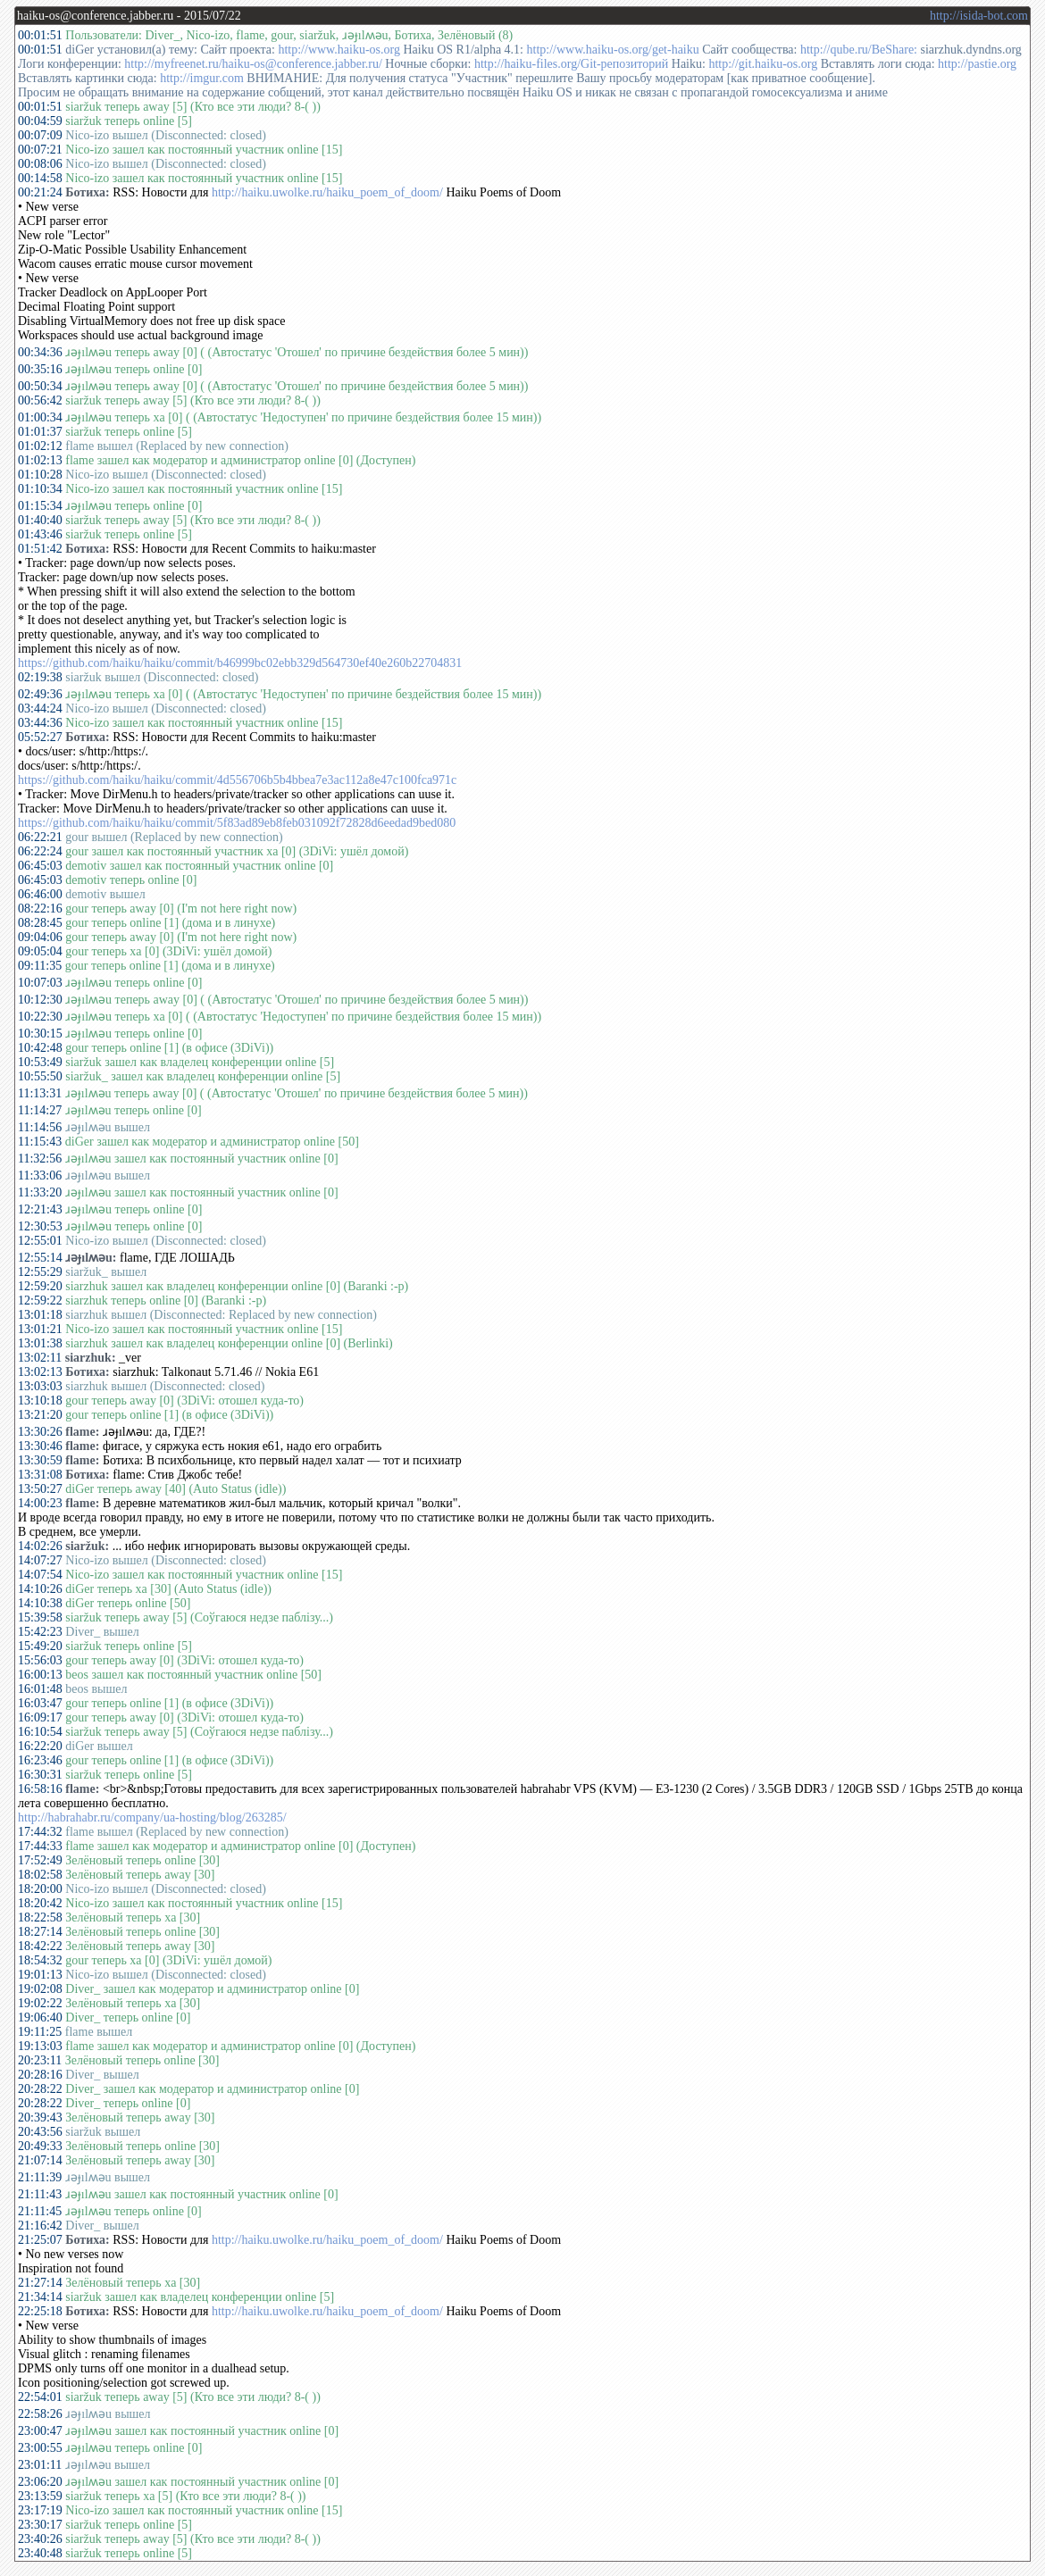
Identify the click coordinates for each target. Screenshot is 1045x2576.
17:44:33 (40, 1846)
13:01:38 (40, 1343)
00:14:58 (40, 178)
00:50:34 (40, 386)
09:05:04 (40, 951)
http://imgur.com (202, 78)
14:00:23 (40, 1503)
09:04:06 (40, 937)
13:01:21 (40, 1329)
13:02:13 (40, 1372)
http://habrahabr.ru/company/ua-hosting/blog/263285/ (152, 1817)
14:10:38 (40, 1603)
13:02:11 (40, 1357)
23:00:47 (40, 2431)
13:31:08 (40, 1474)
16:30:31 (40, 1774)
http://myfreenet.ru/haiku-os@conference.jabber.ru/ (253, 64)
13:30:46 (40, 1446)
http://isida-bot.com (979, 15)
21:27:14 (40, 2282)
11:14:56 (40, 1127)
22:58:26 (40, 2414)
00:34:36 (40, 352)
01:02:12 (40, 446)
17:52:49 (40, 1860)
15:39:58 (40, 1617)
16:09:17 (40, 1717)
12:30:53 (40, 1226)
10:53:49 (40, 1062)
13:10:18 (40, 1400)
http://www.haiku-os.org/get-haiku (613, 49)
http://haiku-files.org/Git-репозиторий (571, 64)
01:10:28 (40, 474)
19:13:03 (40, 2046)
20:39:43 (40, 2117)
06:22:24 (40, 851)
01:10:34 (40, 489)
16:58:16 (40, 1789)
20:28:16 (40, 2074)
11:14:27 (40, 1110)
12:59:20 (40, 1286)
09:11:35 (40, 965)
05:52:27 (40, 737)
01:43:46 (40, 534)
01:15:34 (40, 506)
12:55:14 (40, 1257)
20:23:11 (40, 2060)
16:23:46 (40, 1760)
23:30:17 (40, 2524)
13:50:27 (40, 1489)
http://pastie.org (977, 64)
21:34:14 (40, 2297)
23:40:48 (40, 2553)
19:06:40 (40, 2017)
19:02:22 (40, 2003)
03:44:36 (40, 722)
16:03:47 (40, 1703)
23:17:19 (40, 2510)
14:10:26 (40, 1589)
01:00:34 (40, 417)
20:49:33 (40, 2146)
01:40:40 (40, 520)
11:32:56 (40, 1158)
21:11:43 (40, 2194)
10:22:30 (40, 1016)
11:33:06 (40, 1175)
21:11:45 (40, 2211)
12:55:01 (40, 1240)
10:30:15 (40, 1033)
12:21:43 (40, 1209)
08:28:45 (40, 923)
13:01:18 (40, 1314)
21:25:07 (40, 2240)
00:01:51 (40, 35)
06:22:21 (40, 837)
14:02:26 (40, 1546)
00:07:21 (40, 149)
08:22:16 (40, 908)
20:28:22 (40, 2089)
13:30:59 (40, 1460)
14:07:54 (40, 1574)
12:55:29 (40, 1272)
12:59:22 (40, 1300)
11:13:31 (40, 1093)
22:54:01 (40, 2397)
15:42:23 (40, 1631)
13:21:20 (40, 1414)
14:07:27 (40, 1560)
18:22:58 (40, 1917)
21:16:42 (40, 2225)
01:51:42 (40, 548)
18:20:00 (40, 1889)
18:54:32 (40, 1960)
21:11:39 (40, 2177)
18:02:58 (40, 1874)
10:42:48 (40, 1048)
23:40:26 (40, 2539)
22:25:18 (40, 2311)
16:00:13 (40, 1674)
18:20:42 (40, 1903)
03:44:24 (40, 708)
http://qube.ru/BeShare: (858, 49)
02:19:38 (40, 677)
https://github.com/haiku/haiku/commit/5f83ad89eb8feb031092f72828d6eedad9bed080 (237, 822)
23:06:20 (40, 2481)
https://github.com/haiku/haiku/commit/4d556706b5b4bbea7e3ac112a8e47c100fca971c (237, 780)
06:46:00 (40, 894)
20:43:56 (40, 2131)
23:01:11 (40, 2465)
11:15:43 (40, 1141)
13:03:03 (40, 1386)
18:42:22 (40, 1946)
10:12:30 (40, 999)
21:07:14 (40, 2160)
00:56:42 (40, 400)
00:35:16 (40, 369)
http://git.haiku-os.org (762, 64)
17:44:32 (40, 1831)
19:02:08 (40, 1989)
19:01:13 (40, 1974)
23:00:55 (40, 2448)
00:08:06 (40, 164)
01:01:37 (40, 431)
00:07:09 (40, 135)
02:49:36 (40, 694)
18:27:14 (40, 1931)
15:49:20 (40, 1646)
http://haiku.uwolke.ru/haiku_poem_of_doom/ (327, 192)
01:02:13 (40, 460)
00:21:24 (40, 192)
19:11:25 (40, 2031)
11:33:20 (40, 1192)
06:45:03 (40, 865)
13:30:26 (40, 1431)
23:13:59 (40, 2496)
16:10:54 (40, 1731)
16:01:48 (40, 1689)
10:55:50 (40, 1076)
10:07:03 (40, 982)
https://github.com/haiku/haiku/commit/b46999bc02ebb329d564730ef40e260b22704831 (240, 663)
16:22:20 (40, 1746)
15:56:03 (40, 1660)
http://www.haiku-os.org (339, 49)
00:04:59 (40, 121)
